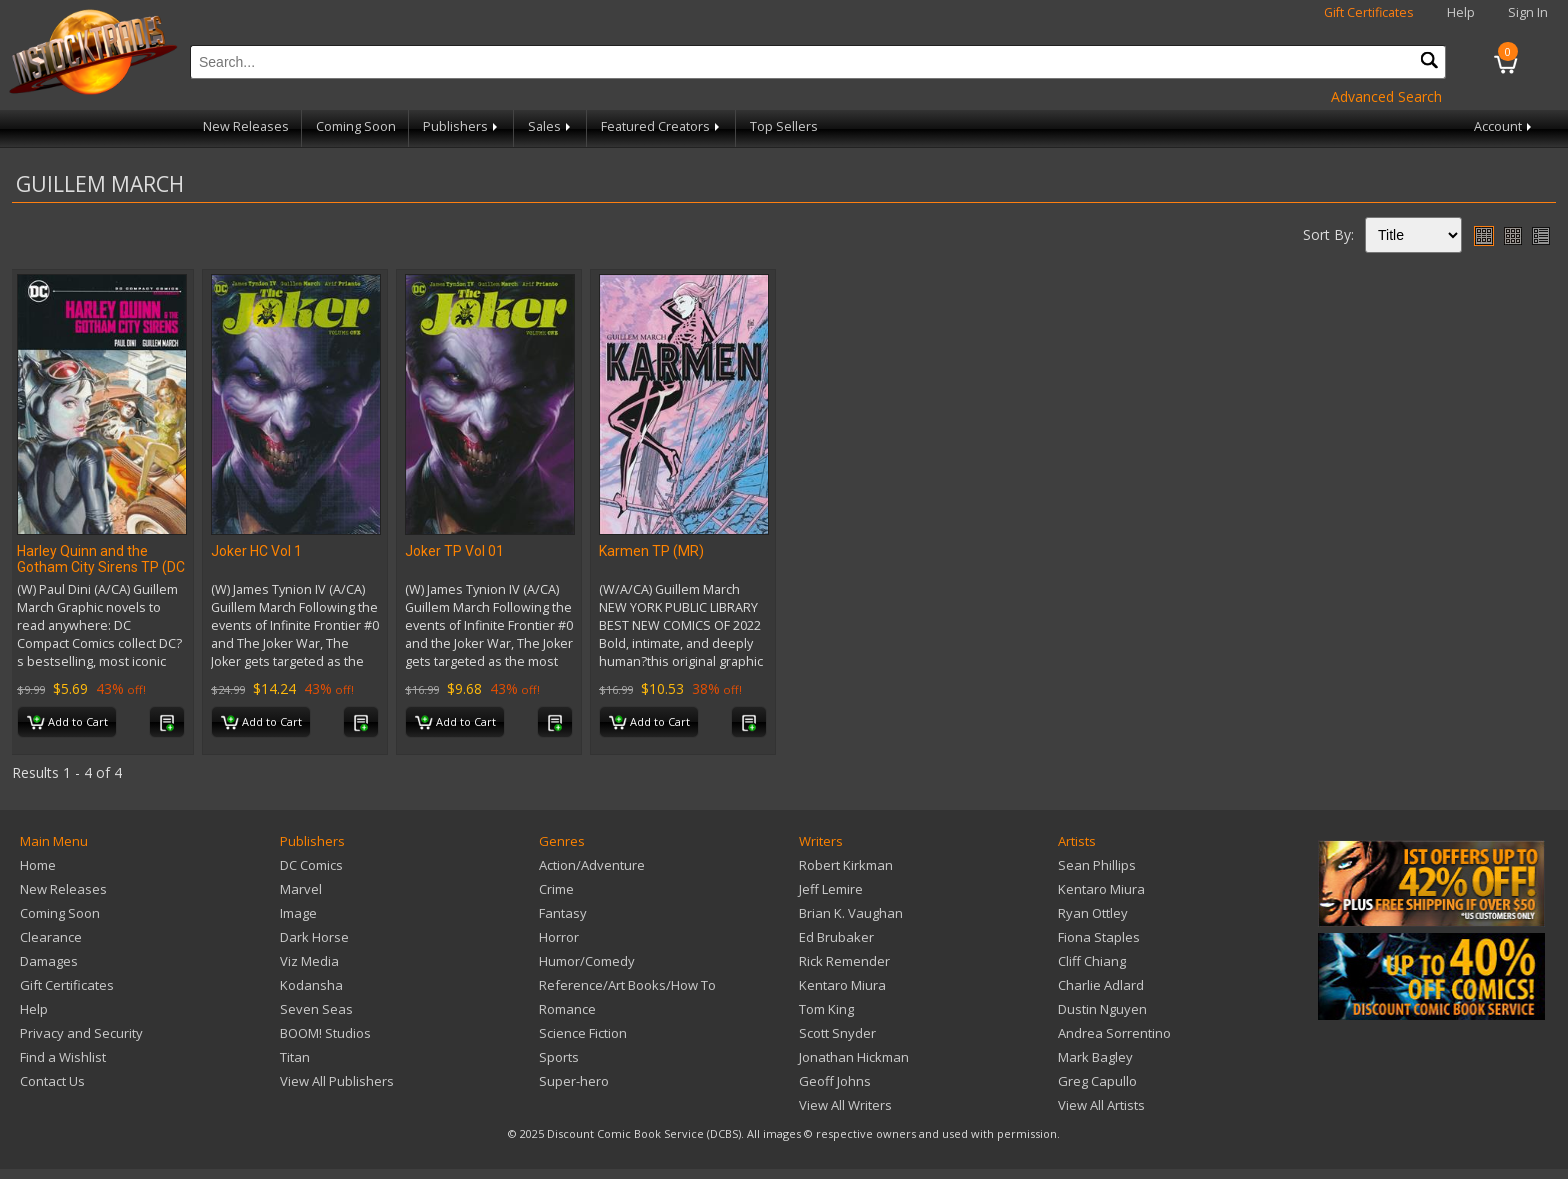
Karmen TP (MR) (651, 551)
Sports (559, 1057)
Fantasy (563, 913)
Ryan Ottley (1093, 913)
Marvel (301, 889)
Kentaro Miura (842, 985)
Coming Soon (356, 126)
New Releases (246, 126)
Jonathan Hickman (854, 1057)
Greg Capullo (1097, 1081)
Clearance (51, 937)
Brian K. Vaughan (851, 913)
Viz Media (309, 961)
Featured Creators (662, 126)
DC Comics (311, 865)
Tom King (826, 1009)
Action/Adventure (592, 865)
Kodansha (311, 985)
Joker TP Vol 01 (454, 551)
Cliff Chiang (1092, 961)
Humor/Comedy (587, 961)
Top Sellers (784, 126)
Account (1504, 126)
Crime (556, 889)
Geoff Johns (835, 1081)
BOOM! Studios (325, 1033)
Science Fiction (583, 1033)
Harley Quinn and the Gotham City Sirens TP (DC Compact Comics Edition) (101, 567)
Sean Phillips (1097, 865)
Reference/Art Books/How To (627, 985)
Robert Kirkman (846, 865)
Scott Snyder (837, 1033)
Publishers (462, 126)
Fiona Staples (1099, 937)
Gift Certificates (1369, 12)
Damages (49, 961)
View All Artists (1101, 1105)
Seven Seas (316, 1009)
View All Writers (845, 1105)
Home (38, 865)
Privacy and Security (81, 1033)
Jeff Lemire (831, 889)
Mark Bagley (1095, 1057)
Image (298, 913)
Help (1461, 12)
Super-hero (574, 1081)
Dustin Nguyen (1102, 1009)
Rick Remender (844, 961)
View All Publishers (337, 1081)
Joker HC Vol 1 (256, 551)
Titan (295, 1057)
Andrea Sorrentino (1114, 1033)
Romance (567, 1009)
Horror (559, 937)
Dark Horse (314, 937)
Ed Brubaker (836, 937)
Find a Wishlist (63, 1057)
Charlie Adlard (1101, 985)
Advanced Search (1386, 96)
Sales (551, 126)
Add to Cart (67, 723)
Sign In (1528, 12)
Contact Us (52, 1081)
